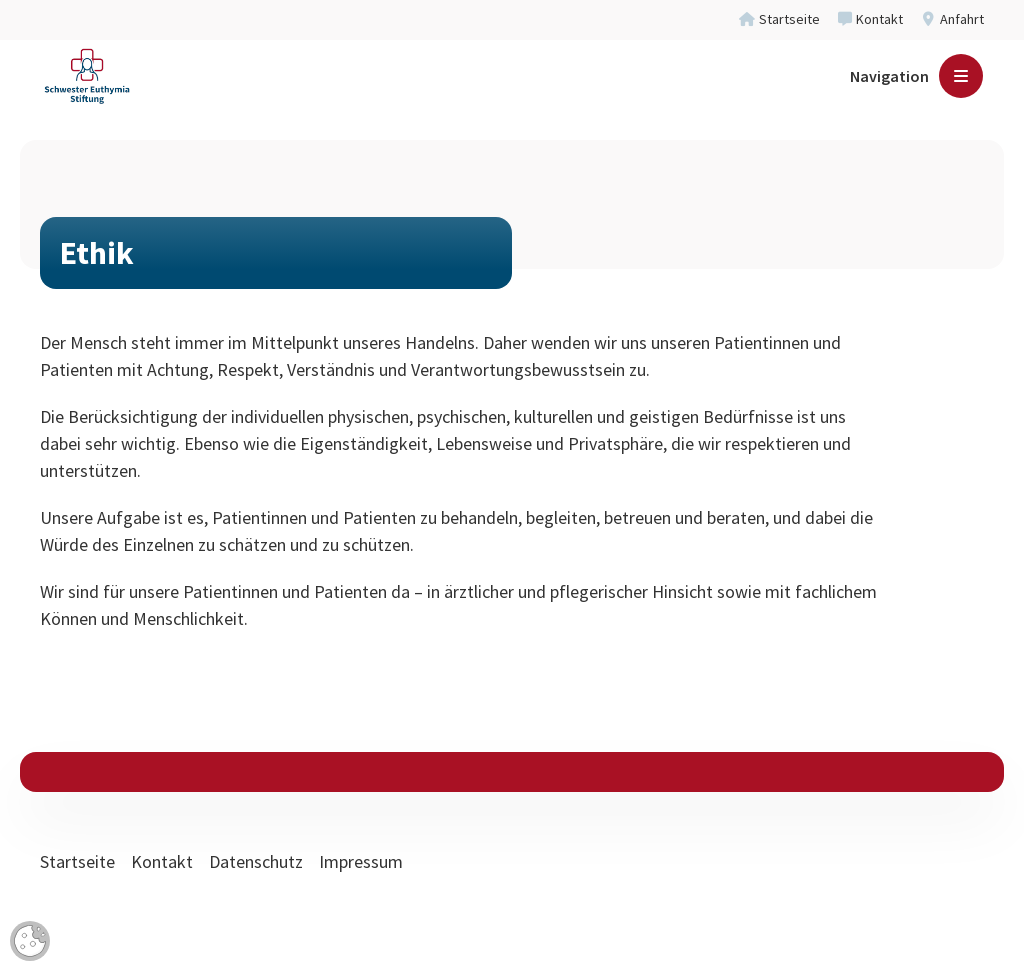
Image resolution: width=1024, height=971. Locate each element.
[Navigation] (916, 90)
